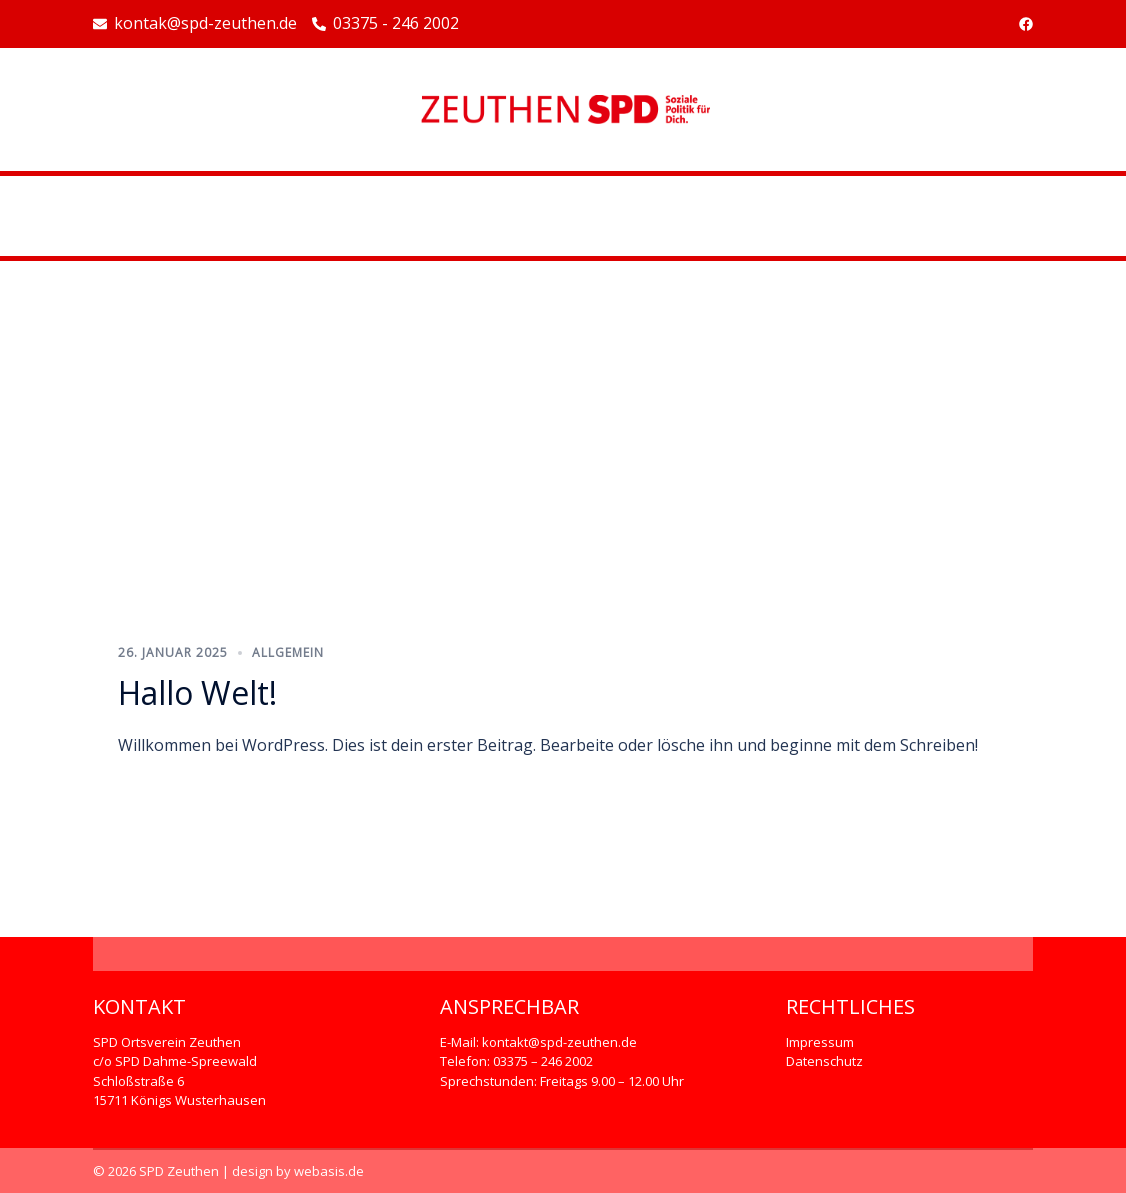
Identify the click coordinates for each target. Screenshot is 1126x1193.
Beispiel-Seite (563, 216)
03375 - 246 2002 (385, 24)
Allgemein (288, 652)
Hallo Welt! (197, 692)
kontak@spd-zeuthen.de (195, 24)
